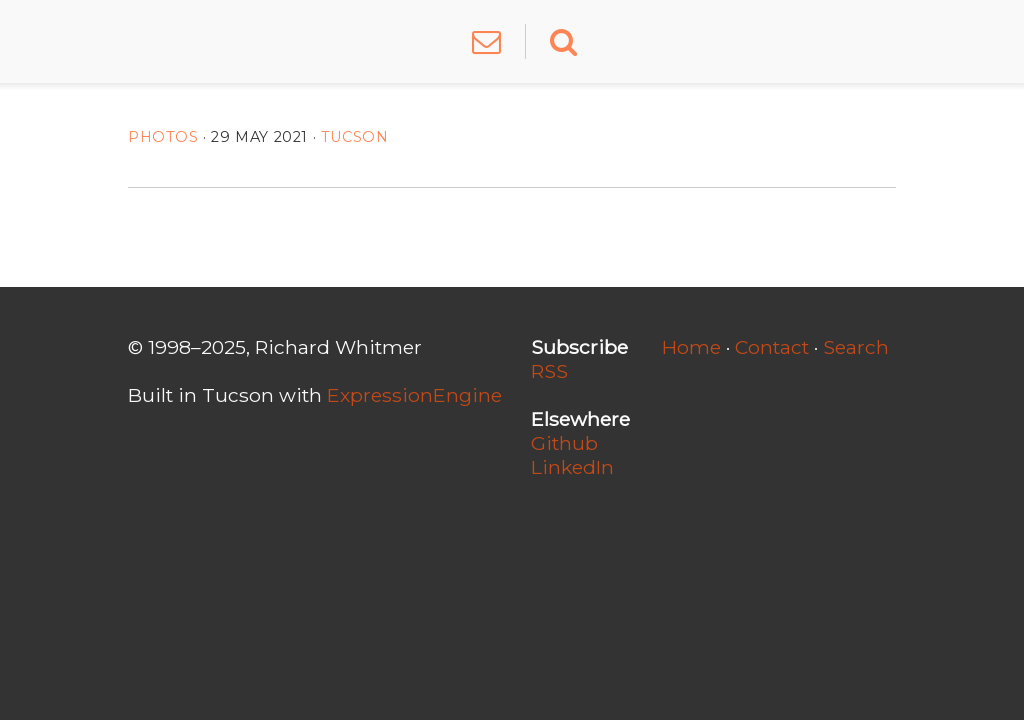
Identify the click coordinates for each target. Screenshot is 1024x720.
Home (691, 347)
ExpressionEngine (414, 395)
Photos (163, 137)
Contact (772, 347)
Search (856, 347)
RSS (549, 371)
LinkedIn (572, 467)
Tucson (355, 137)
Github (564, 443)
